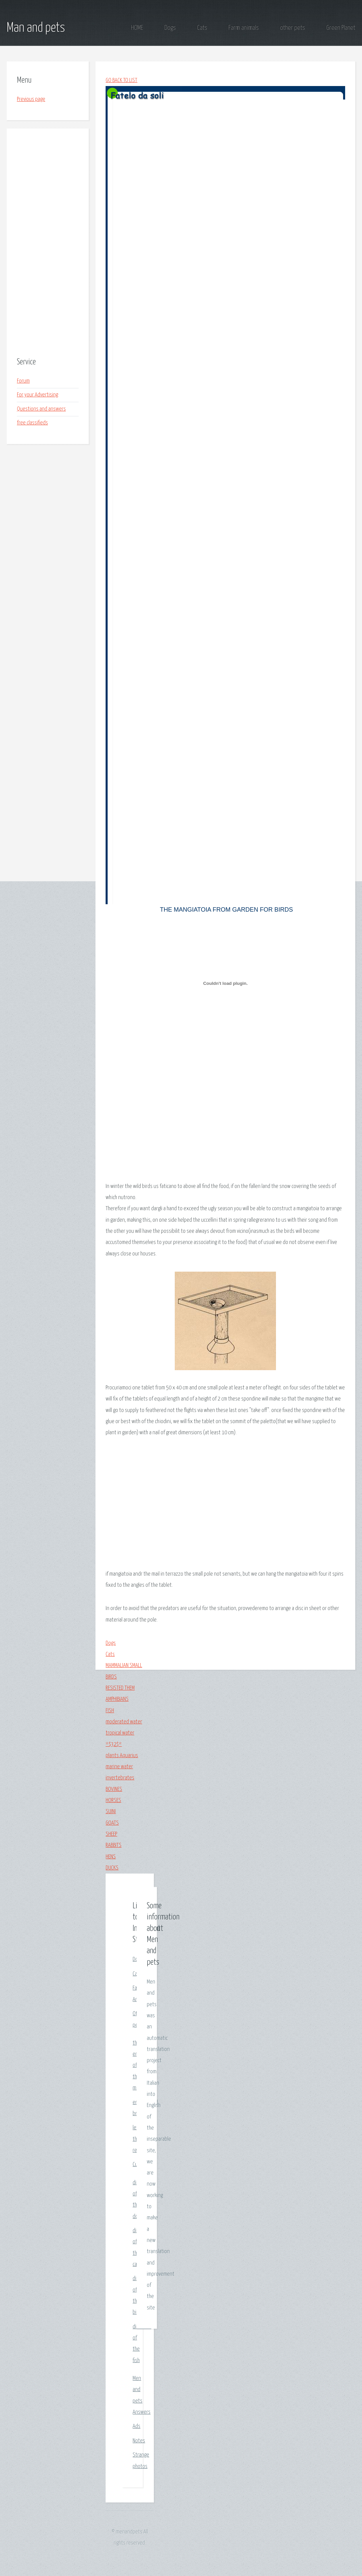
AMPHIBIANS (117, 1699)
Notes (139, 2441)
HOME (137, 28)
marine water (119, 1767)
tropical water (120, 1733)
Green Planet (340, 28)
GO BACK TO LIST (121, 80)
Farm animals (243, 28)
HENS (111, 1857)
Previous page (31, 99)
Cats (202, 28)
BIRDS (111, 1677)
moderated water (124, 1722)
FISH (110, 1711)
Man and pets (36, 28)
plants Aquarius (122, 1755)
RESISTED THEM (120, 1688)
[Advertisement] (48, 243)
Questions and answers (41, 409)
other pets (292, 28)
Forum (23, 381)
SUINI (111, 1812)
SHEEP (111, 1834)
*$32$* (114, 1744)
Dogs (170, 28)
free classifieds (32, 423)
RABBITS (113, 1845)
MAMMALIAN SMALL (124, 1665)
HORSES (113, 1800)
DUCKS (112, 1868)
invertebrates (120, 1778)
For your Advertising (37, 395)
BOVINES (114, 1789)
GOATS (112, 1823)
